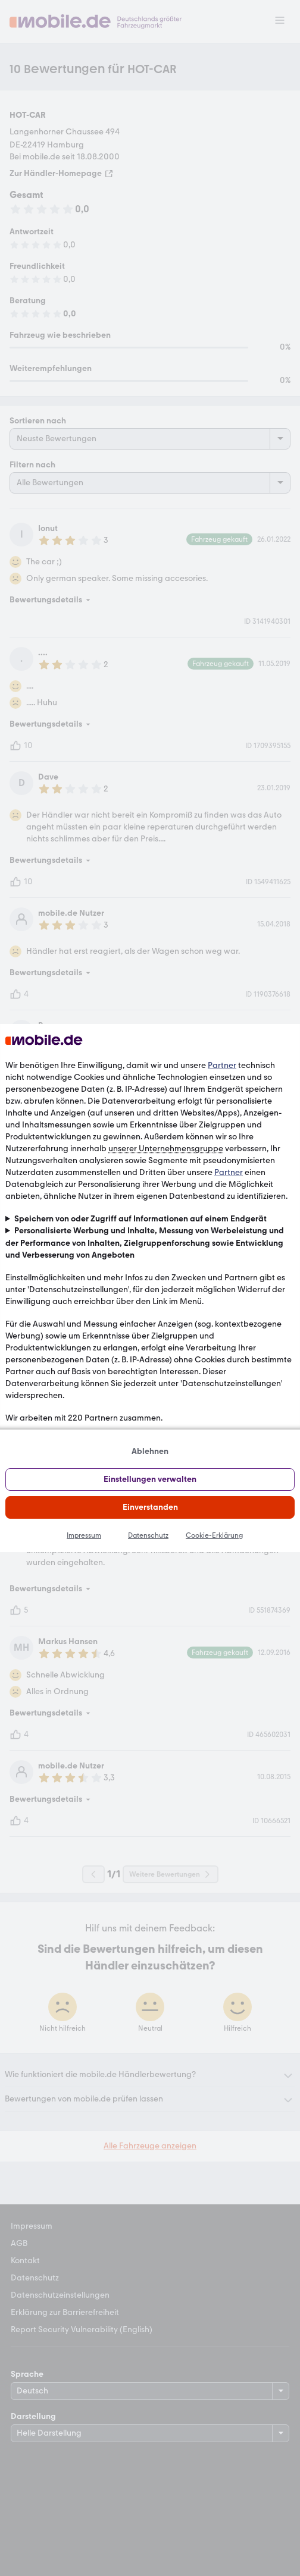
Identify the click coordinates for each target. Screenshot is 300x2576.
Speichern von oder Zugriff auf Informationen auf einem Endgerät (140, 1219)
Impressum (84, 1535)
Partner (222, 1065)
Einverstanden (150, 1507)
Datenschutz (148, 1535)
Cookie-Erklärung (214, 1535)
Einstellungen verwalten (150, 1479)
